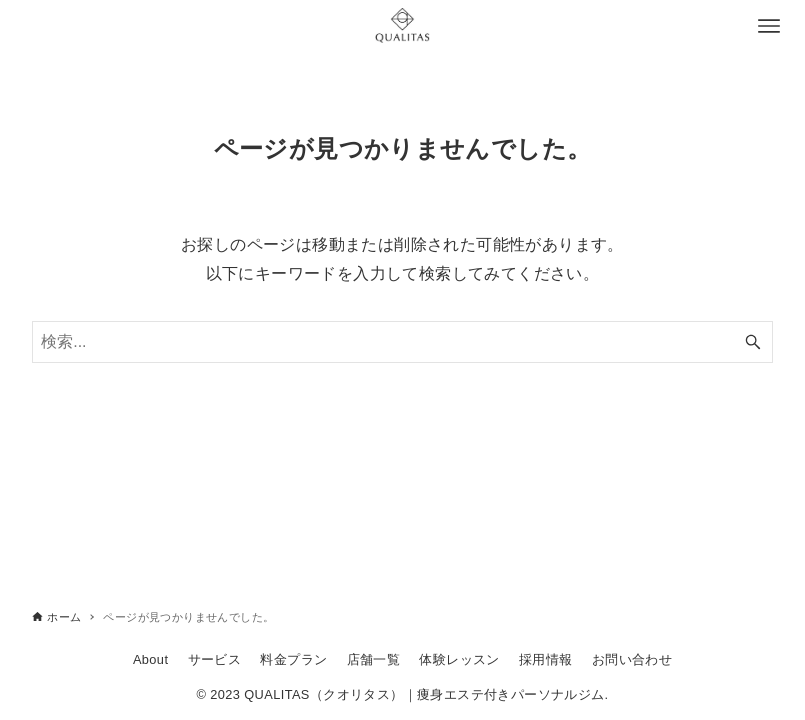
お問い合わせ (632, 659)
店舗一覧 (374, 659)
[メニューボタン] (769, 26)
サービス (215, 659)
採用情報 (546, 659)
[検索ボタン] (753, 342)
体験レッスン (459, 659)
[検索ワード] (402, 342)
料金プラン (293, 659)
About (150, 659)
